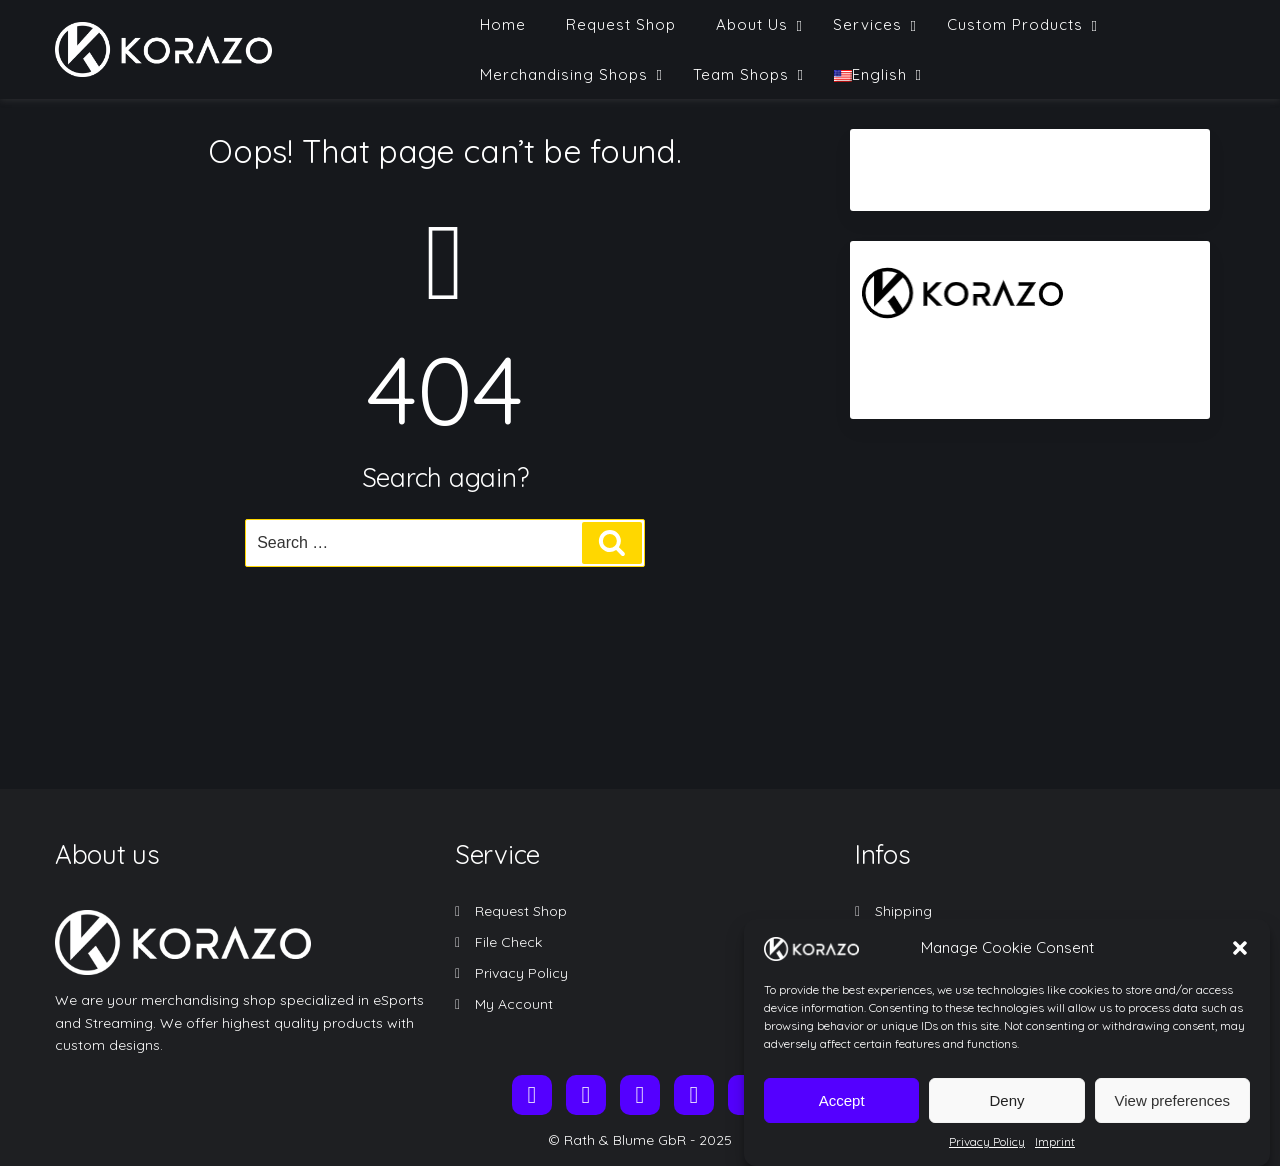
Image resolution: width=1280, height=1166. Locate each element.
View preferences (1173, 1114)
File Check (508, 942)
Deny (1006, 1114)
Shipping (903, 911)
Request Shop (521, 911)
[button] (1240, 962)
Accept (842, 1114)
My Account (514, 1004)
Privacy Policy (987, 1155)
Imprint (1055, 1155)
